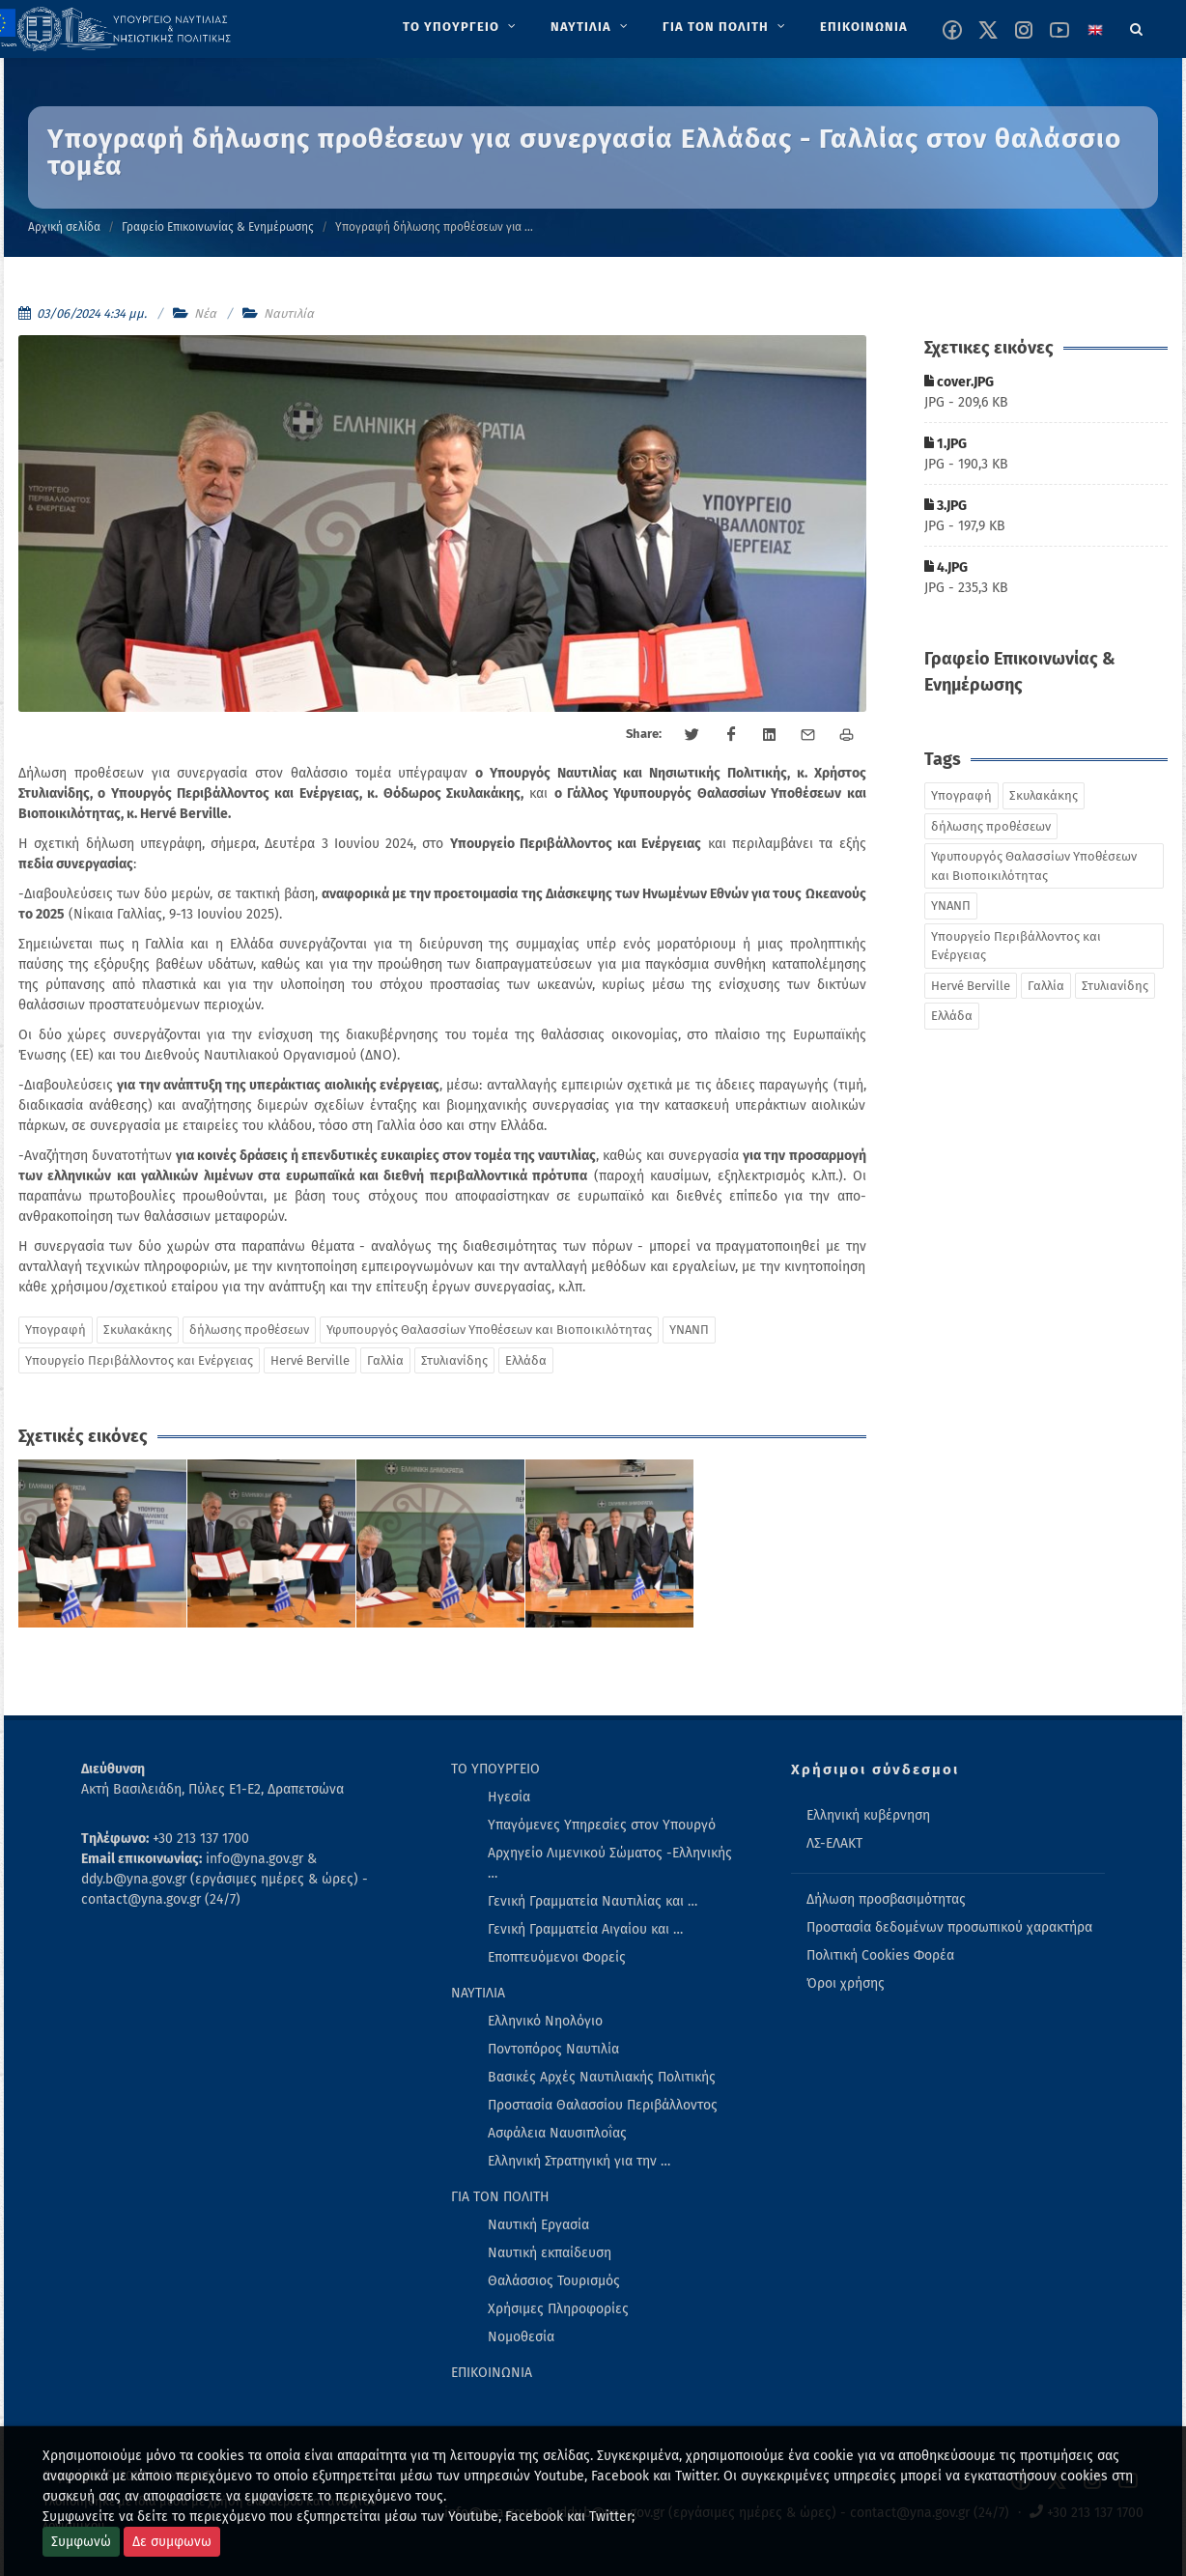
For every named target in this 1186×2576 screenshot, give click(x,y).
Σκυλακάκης (137, 1329)
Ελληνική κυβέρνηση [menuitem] (868, 1815)
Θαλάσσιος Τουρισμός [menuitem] (554, 2281)
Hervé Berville (310, 1360)
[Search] (1137, 26)
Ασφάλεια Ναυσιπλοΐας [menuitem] (557, 2133)
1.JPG (945, 444)
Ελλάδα (526, 1360)
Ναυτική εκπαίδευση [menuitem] (549, 2253)
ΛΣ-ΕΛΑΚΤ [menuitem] (834, 1843)
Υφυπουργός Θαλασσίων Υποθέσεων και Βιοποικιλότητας (489, 1329)
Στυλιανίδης (454, 1360)
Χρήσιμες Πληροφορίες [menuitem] (558, 2309)
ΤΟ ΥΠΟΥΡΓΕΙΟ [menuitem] (495, 1769)
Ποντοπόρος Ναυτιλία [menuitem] (553, 2049)
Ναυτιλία (289, 313)
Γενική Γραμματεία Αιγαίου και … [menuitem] (585, 1929)
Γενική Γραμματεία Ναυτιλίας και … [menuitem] (592, 1901)
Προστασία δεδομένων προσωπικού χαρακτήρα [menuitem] (949, 1927)
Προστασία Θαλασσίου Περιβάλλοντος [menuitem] (603, 2105)
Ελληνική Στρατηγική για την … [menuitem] (579, 2161)
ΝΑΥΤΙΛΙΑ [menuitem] (478, 1993)
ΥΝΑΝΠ (689, 1329)
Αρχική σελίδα (64, 227)
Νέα (205, 313)
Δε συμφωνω (172, 2542)
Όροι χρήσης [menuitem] (845, 1983)
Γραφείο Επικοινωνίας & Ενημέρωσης (218, 227)
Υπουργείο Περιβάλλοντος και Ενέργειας (139, 1360)
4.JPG (946, 567)
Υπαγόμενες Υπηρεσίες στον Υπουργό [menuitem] (602, 1825)
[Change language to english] (1095, 29)
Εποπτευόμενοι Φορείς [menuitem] (557, 1957)
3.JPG (945, 505)
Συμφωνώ (81, 2542)
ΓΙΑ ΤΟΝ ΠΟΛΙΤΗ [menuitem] (500, 2197)
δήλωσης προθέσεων (249, 1329)
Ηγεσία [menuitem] (509, 1797)
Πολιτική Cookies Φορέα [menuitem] (880, 1955)
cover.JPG (959, 382)
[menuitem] (461, 27)
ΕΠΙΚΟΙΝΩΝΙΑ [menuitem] (491, 2372)
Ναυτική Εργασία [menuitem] (538, 2225)
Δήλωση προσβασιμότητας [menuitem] (886, 1899)
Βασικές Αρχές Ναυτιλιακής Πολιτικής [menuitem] (602, 2077)
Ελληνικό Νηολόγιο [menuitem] (545, 2021)
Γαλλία (385, 1360)
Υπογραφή (55, 1329)
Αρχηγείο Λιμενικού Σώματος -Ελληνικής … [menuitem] (610, 1863)
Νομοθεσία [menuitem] (521, 2337)
